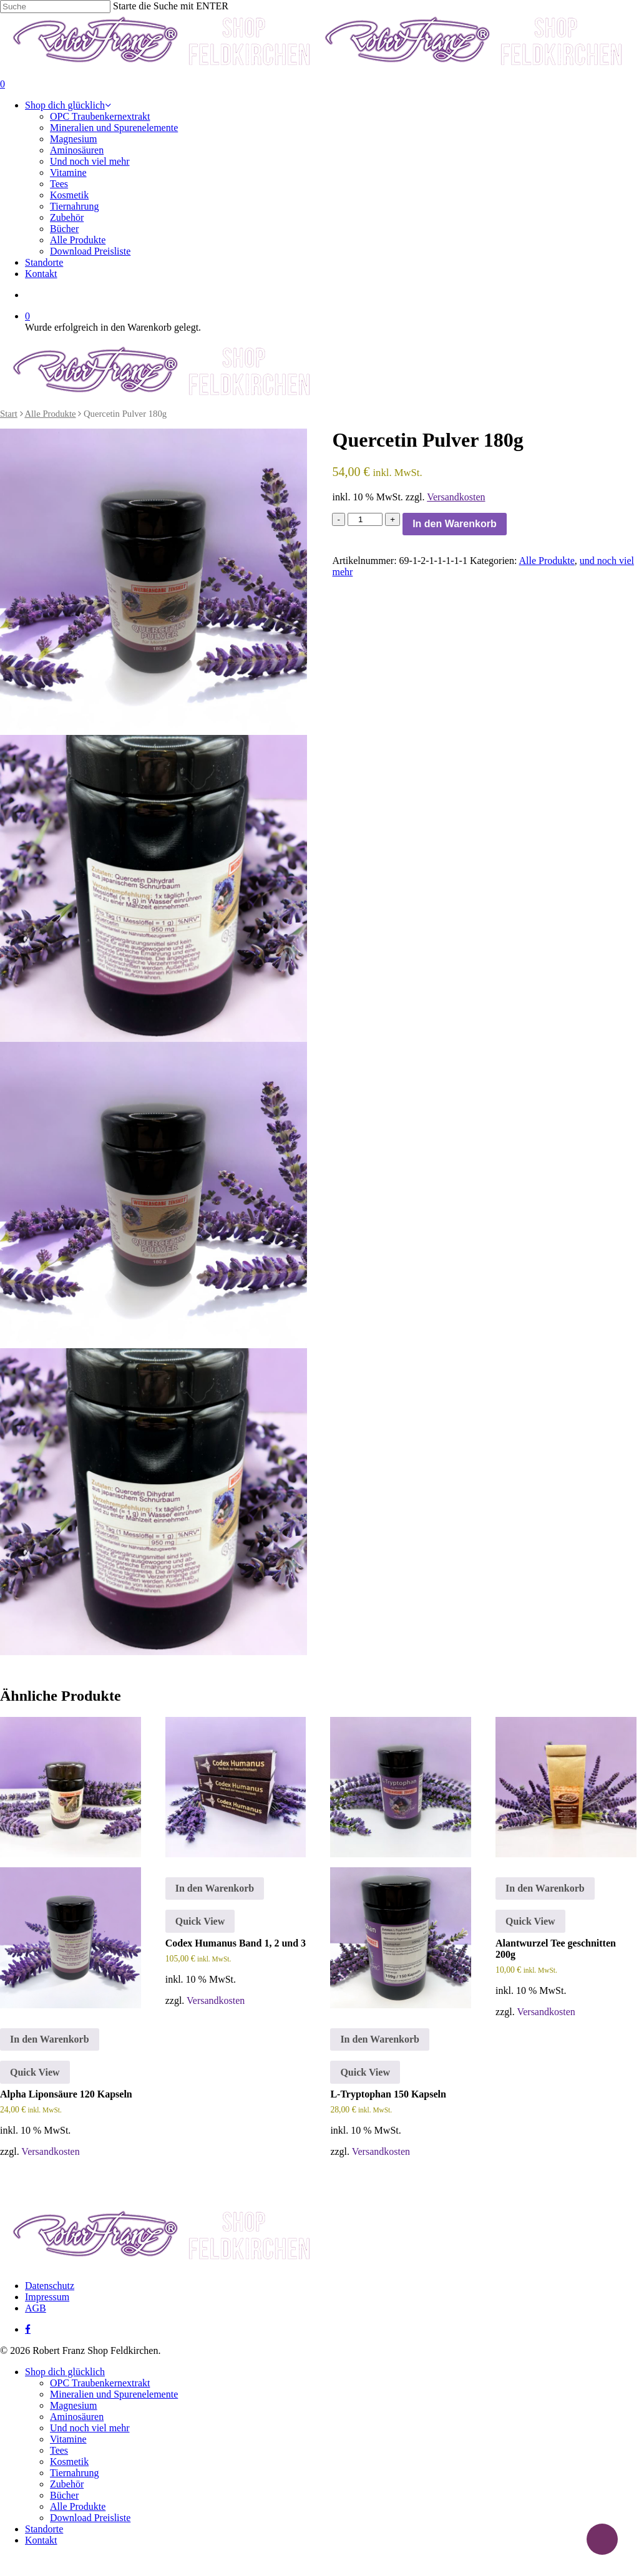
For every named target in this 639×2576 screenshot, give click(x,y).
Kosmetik (69, 2461)
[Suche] (55, 6)
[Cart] (319, 84)
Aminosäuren (77, 2416)
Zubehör (67, 2484)
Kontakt (41, 2540)
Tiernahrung (74, 2472)
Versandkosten (456, 497)
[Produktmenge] (365, 519)
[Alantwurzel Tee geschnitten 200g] (566, 1787)
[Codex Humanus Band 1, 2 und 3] (235, 1787)
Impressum (47, 2297)
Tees (59, 2450)
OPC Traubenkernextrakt (100, 2383)
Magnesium (73, 2405)
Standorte (44, 2529)
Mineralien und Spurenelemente (114, 2394)
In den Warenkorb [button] (49, 2039)
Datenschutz (49, 2285)
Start (8, 414)
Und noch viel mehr (90, 2428)
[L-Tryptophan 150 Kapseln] (400, 1863)
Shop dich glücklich (65, 2371)
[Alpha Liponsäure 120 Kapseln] (70, 1863)
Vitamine (68, 2439)
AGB (35, 2308)
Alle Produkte (50, 414)
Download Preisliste (90, 2517)
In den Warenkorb (454, 523)
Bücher (64, 2495)
